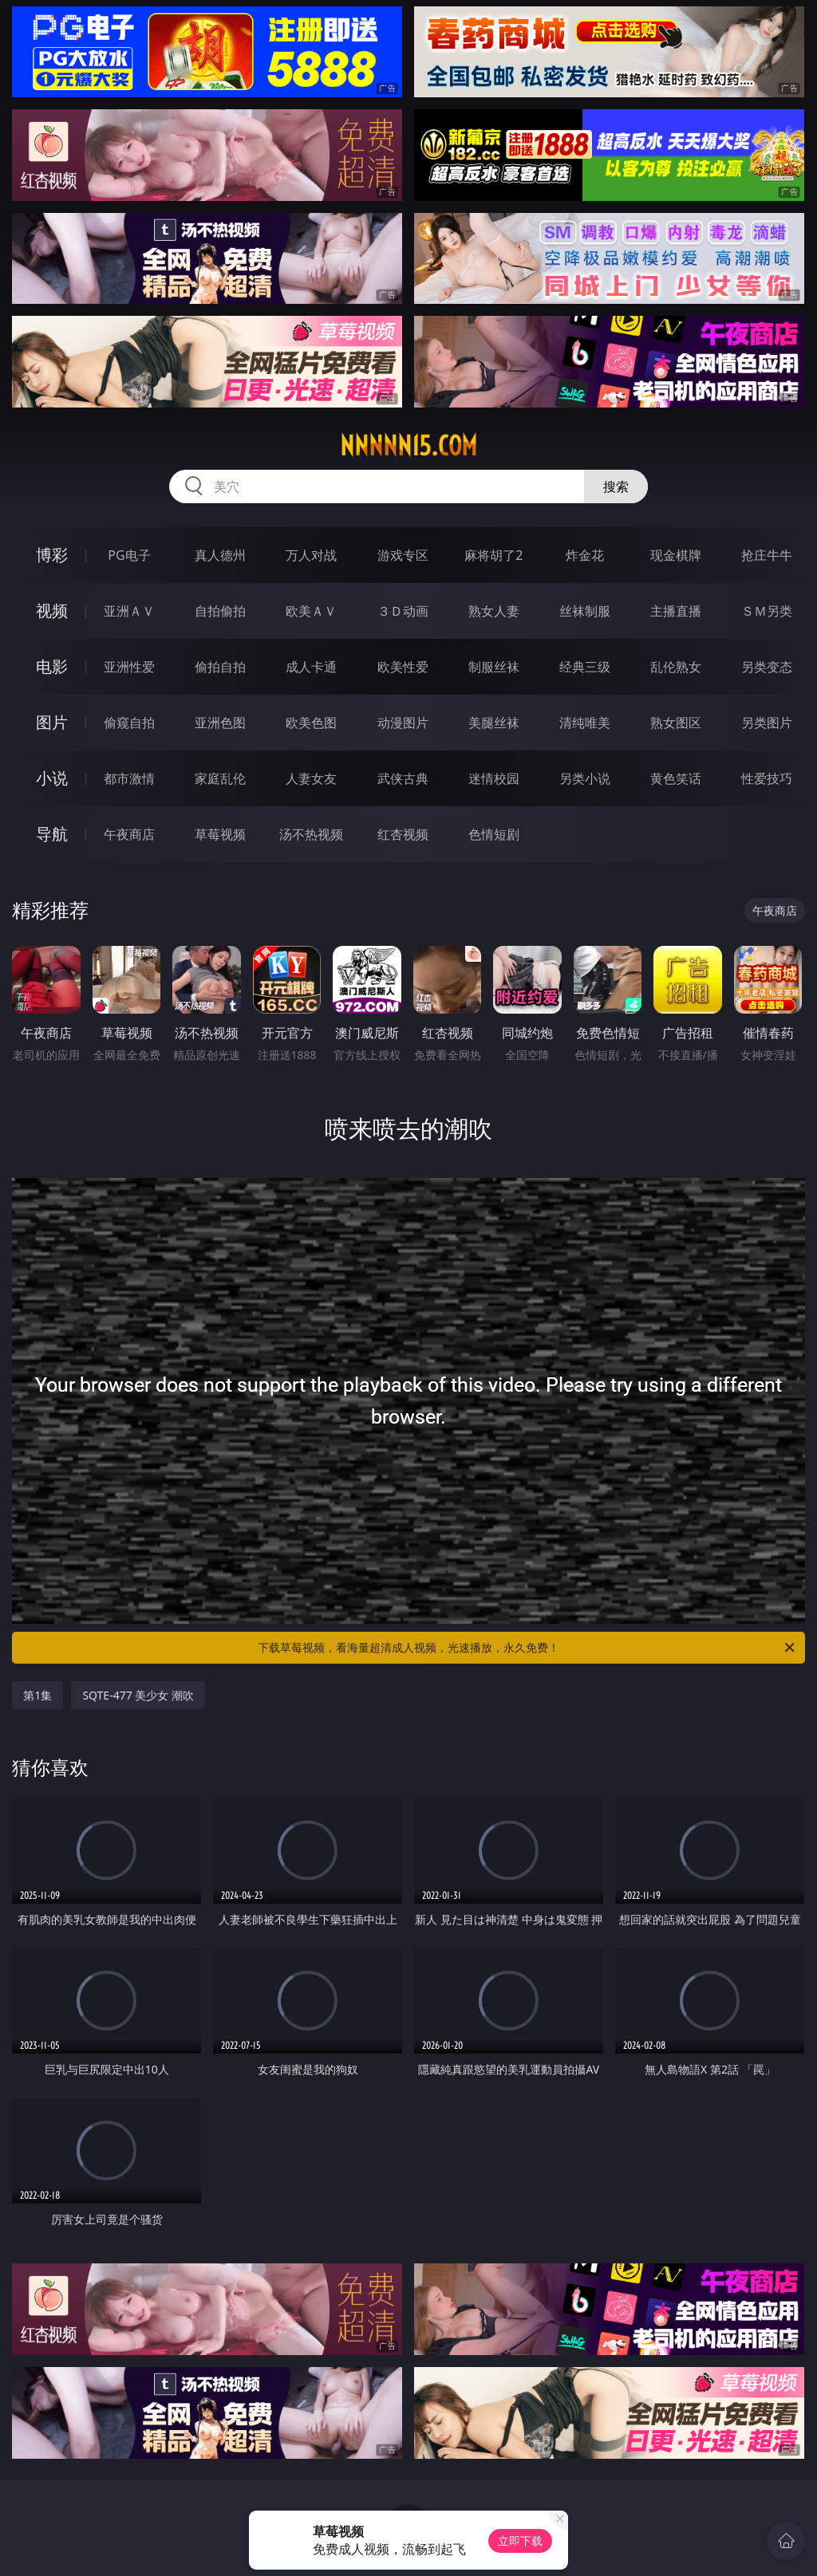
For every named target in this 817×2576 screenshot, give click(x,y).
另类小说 (584, 778)
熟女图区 (675, 722)
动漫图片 (402, 722)
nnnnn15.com (408, 446)
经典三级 (584, 667)
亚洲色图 (220, 722)
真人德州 (220, 555)
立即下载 (520, 2540)
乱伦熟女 (675, 667)
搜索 (616, 486)
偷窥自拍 (129, 722)
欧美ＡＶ (311, 611)
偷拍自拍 (220, 667)
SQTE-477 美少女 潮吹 (138, 1695)
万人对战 (311, 555)
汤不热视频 (311, 834)
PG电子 (129, 555)
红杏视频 (402, 834)
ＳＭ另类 (766, 611)
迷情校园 (493, 778)
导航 (52, 834)
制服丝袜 (493, 667)
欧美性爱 (402, 667)
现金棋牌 (675, 555)
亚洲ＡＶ (129, 611)
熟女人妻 (493, 611)
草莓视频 (220, 834)
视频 (52, 610)
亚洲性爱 (129, 667)
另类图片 (766, 722)
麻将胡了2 (493, 555)
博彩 (52, 554)
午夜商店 (129, 834)
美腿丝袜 (493, 722)
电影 (52, 666)
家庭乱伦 (220, 778)
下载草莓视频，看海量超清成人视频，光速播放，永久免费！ (527, 1647)
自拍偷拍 (220, 611)
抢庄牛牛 (766, 555)
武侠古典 (402, 778)
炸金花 (585, 555)
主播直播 (675, 611)
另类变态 (766, 667)
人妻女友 (311, 778)
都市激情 (129, 778)
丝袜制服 (584, 611)
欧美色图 (311, 722)
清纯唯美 (584, 722)
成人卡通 (311, 667)
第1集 (37, 1695)
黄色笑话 (675, 778)
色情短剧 (493, 834)
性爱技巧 (766, 778)
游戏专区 (402, 555)
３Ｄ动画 (402, 611)
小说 (52, 778)
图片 (52, 722)
